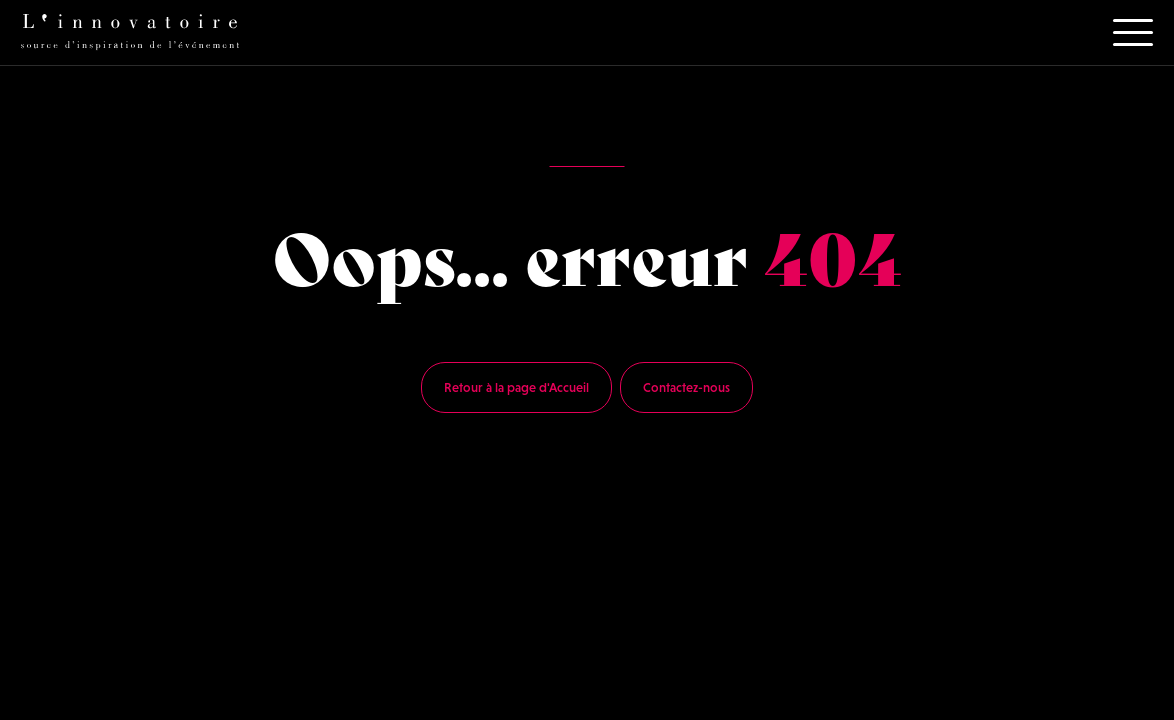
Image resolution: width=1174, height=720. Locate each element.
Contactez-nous (686, 387)
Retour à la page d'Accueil (516, 387)
